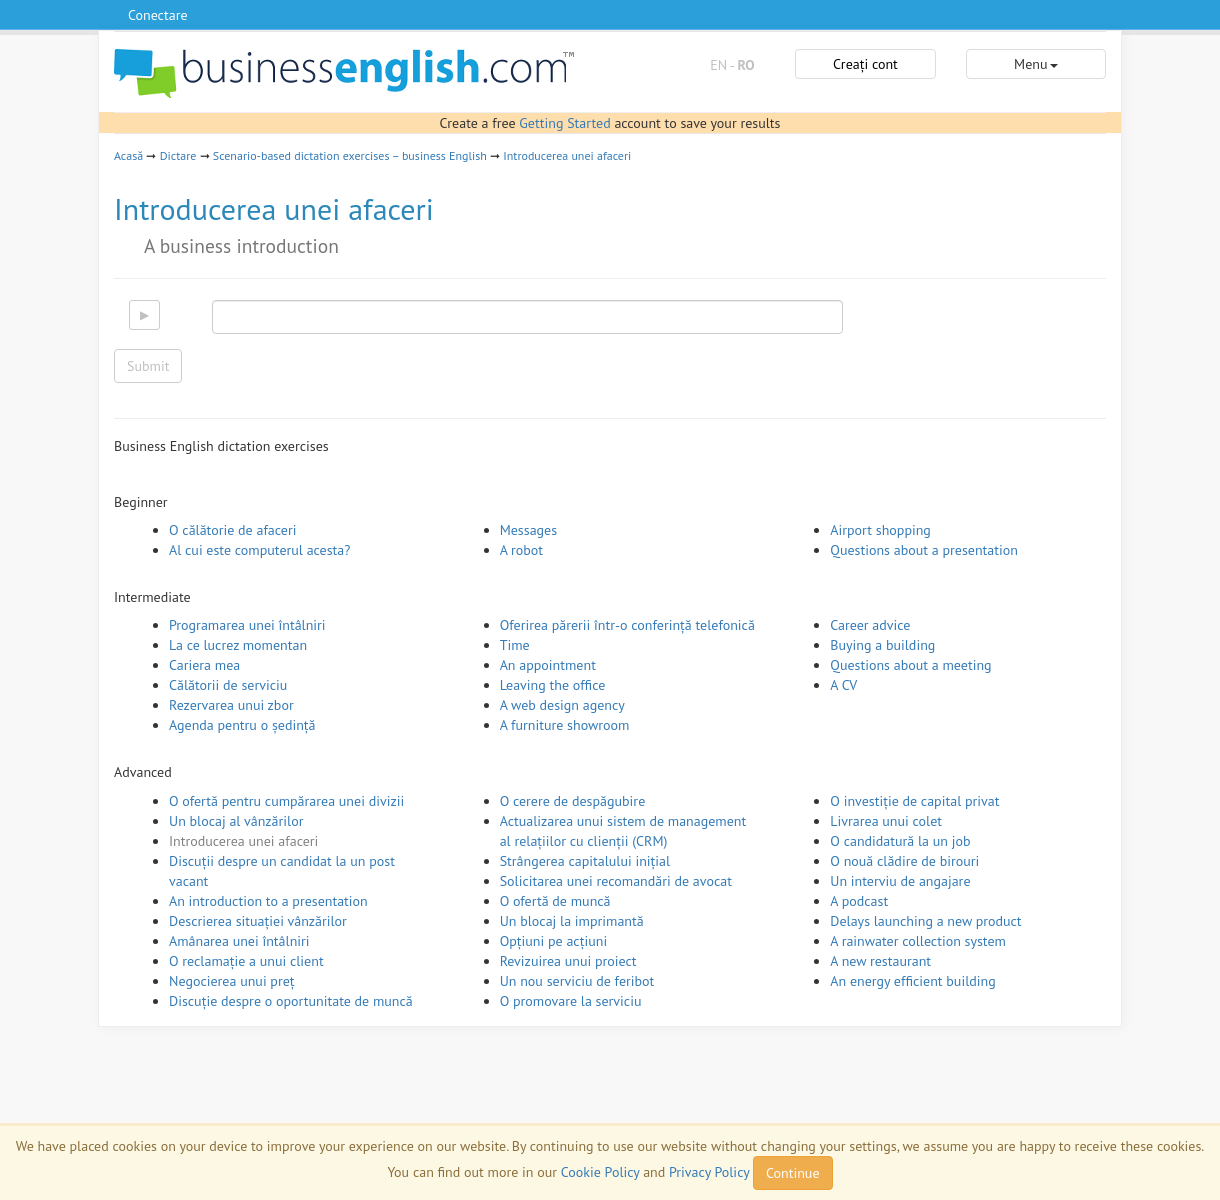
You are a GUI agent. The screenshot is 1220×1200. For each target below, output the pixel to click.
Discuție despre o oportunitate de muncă (291, 1001)
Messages (528, 530)
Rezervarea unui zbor (231, 705)
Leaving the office (553, 685)
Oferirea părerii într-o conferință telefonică (627, 625)
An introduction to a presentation (268, 901)
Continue (792, 1173)
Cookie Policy (600, 1172)
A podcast (859, 901)
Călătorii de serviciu (228, 685)
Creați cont (865, 64)
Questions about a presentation (924, 550)
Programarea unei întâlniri (247, 625)
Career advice (870, 625)
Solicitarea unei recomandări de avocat (616, 881)
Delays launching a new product (925, 921)
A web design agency (562, 705)
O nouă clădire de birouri (904, 861)
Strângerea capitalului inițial (585, 861)
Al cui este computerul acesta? (259, 550)
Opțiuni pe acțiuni (553, 941)
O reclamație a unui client (246, 961)
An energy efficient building (912, 981)
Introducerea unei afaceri (567, 155)
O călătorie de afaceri (232, 530)
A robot (521, 550)
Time (515, 645)
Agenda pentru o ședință (242, 725)
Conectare (158, 15)
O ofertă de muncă (555, 901)
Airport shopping (880, 530)
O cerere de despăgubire (573, 801)
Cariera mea (204, 665)
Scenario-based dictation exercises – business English (350, 155)
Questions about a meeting (910, 665)
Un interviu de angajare (900, 881)
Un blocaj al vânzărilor (236, 821)
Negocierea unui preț (232, 981)
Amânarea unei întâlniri (239, 941)
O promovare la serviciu (571, 1001)
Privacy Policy (709, 1172)
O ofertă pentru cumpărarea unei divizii (286, 801)
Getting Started (564, 123)
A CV (843, 685)
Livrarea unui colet (886, 821)
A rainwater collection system (918, 941)
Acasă (128, 155)
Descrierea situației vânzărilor (258, 921)
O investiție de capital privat (914, 801)
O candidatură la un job (900, 841)
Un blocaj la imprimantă (572, 921)
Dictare (178, 155)
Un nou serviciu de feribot (577, 981)
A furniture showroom (565, 725)
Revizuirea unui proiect (568, 961)
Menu (1035, 64)
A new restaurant (880, 961)
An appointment (548, 665)
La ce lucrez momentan (238, 645)
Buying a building (882, 645)
